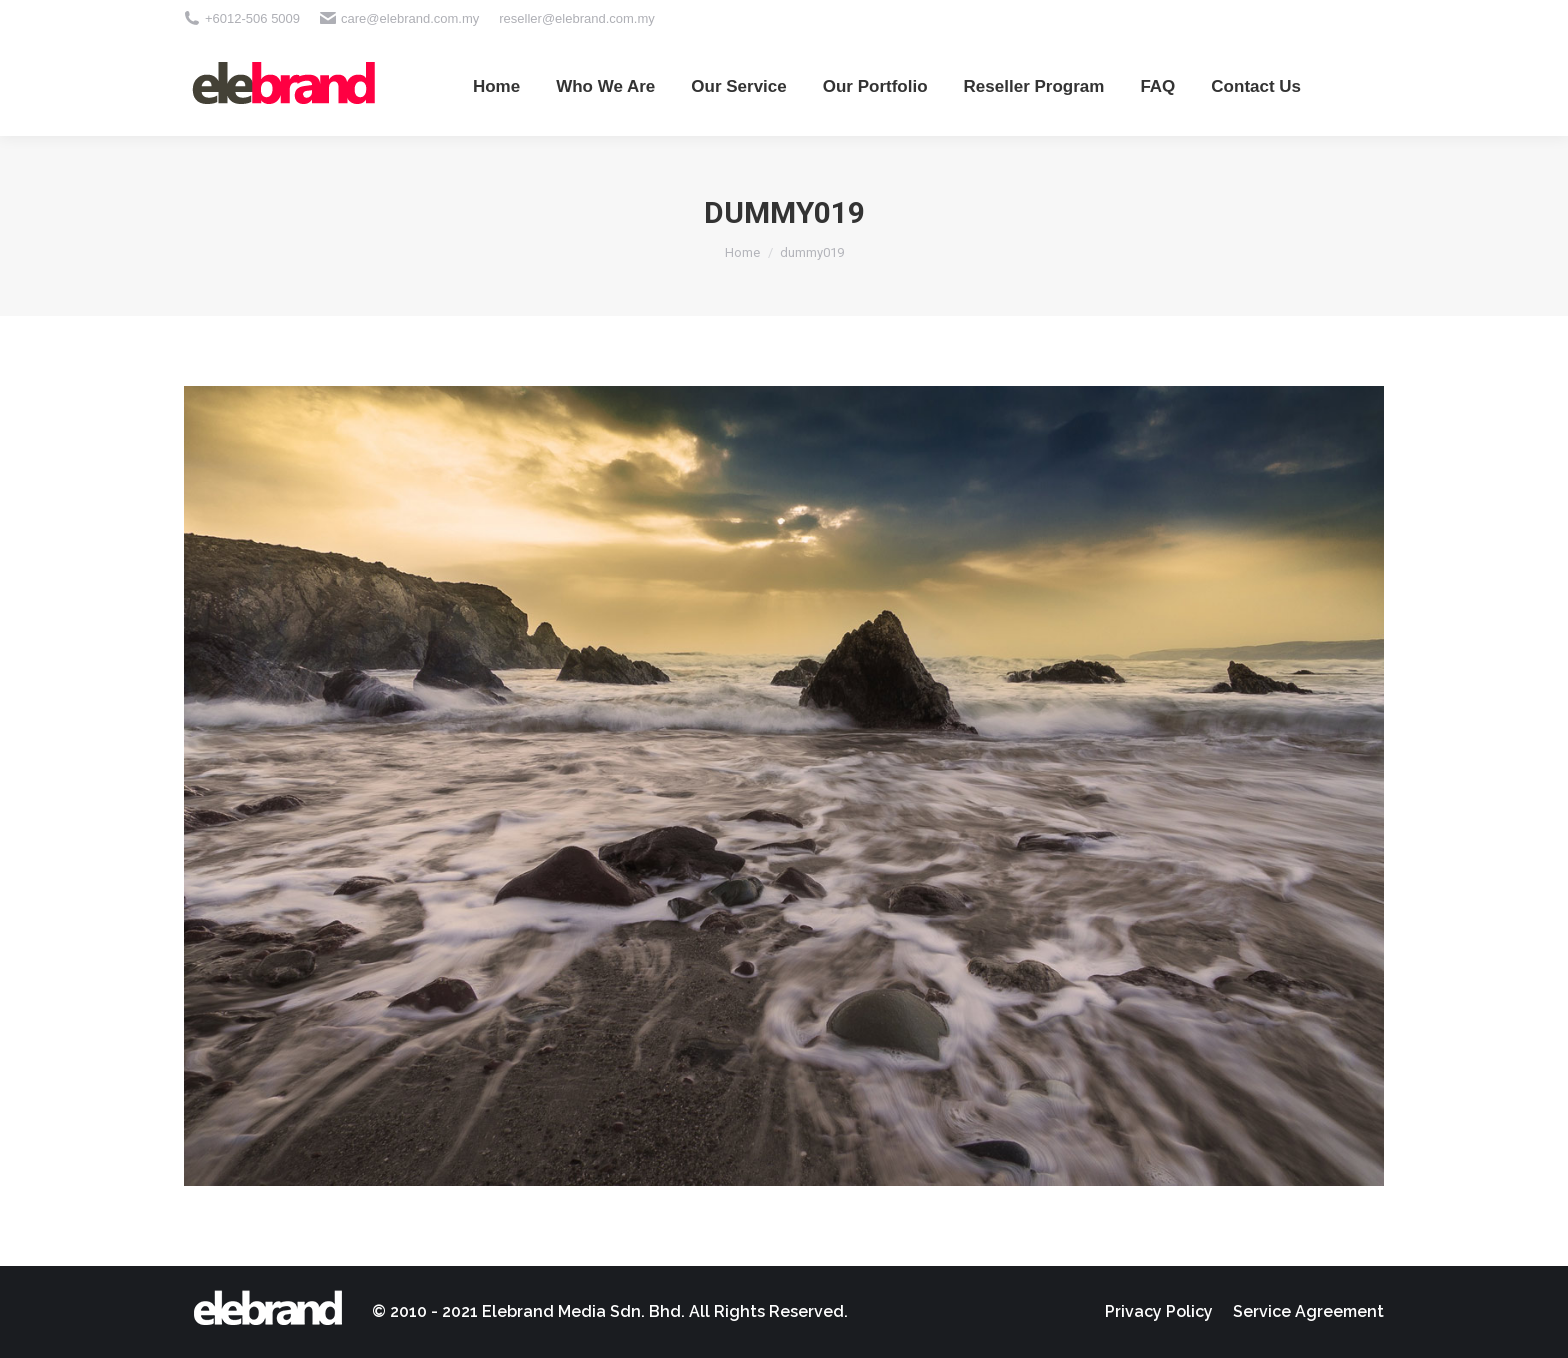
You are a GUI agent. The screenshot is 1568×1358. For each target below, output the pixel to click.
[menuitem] (496, 86)
